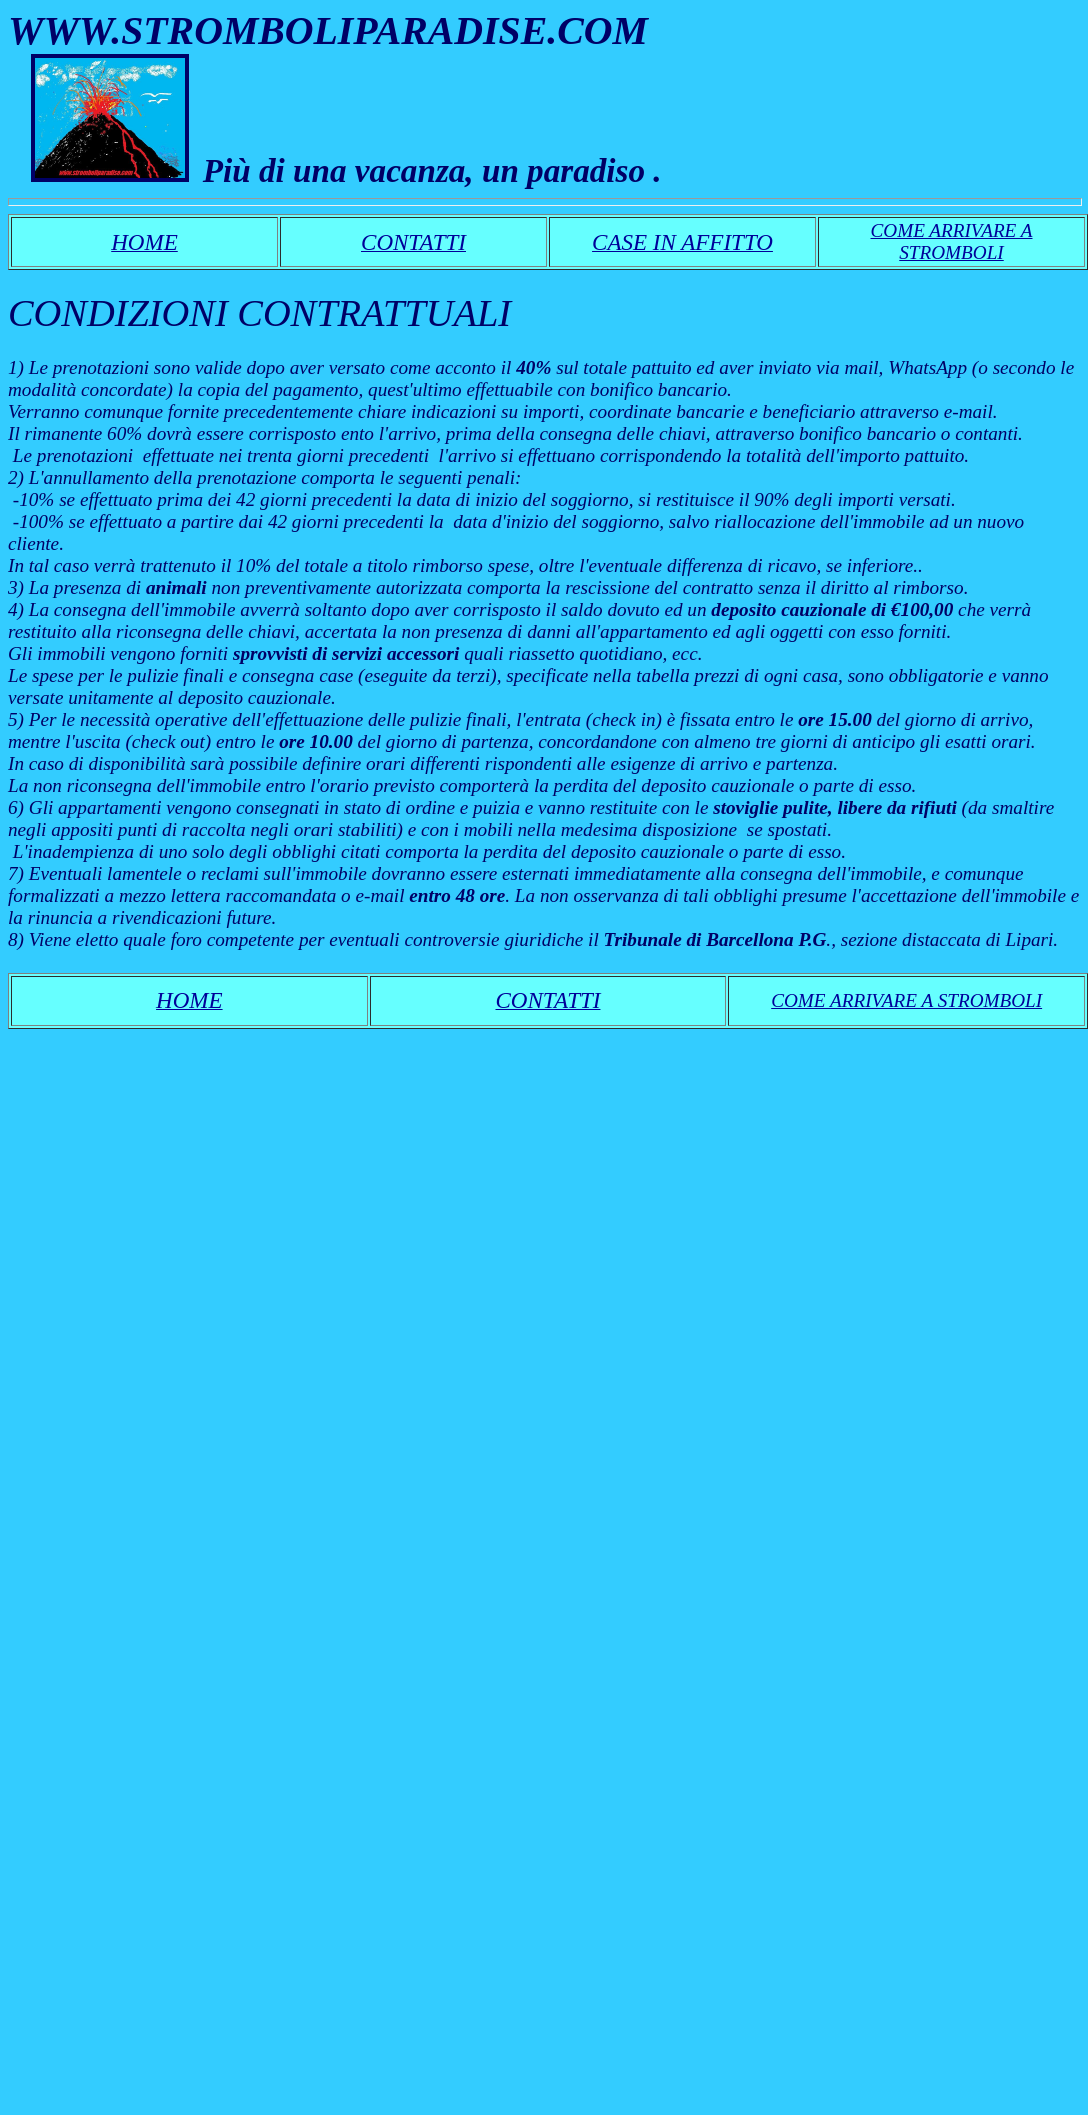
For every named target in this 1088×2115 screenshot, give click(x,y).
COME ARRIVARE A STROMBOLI (952, 241)
